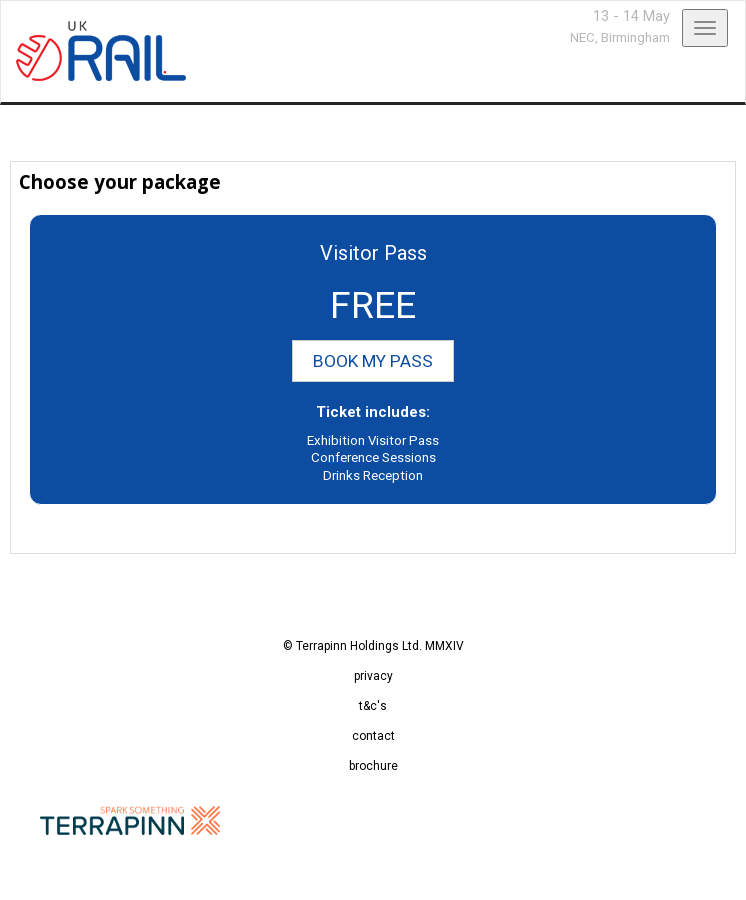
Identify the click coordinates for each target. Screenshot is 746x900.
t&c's (373, 706)
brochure (373, 766)
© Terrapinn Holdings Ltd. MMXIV (373, 646)
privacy (373, 676)
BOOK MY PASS (373, 361)
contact (373, 736)
